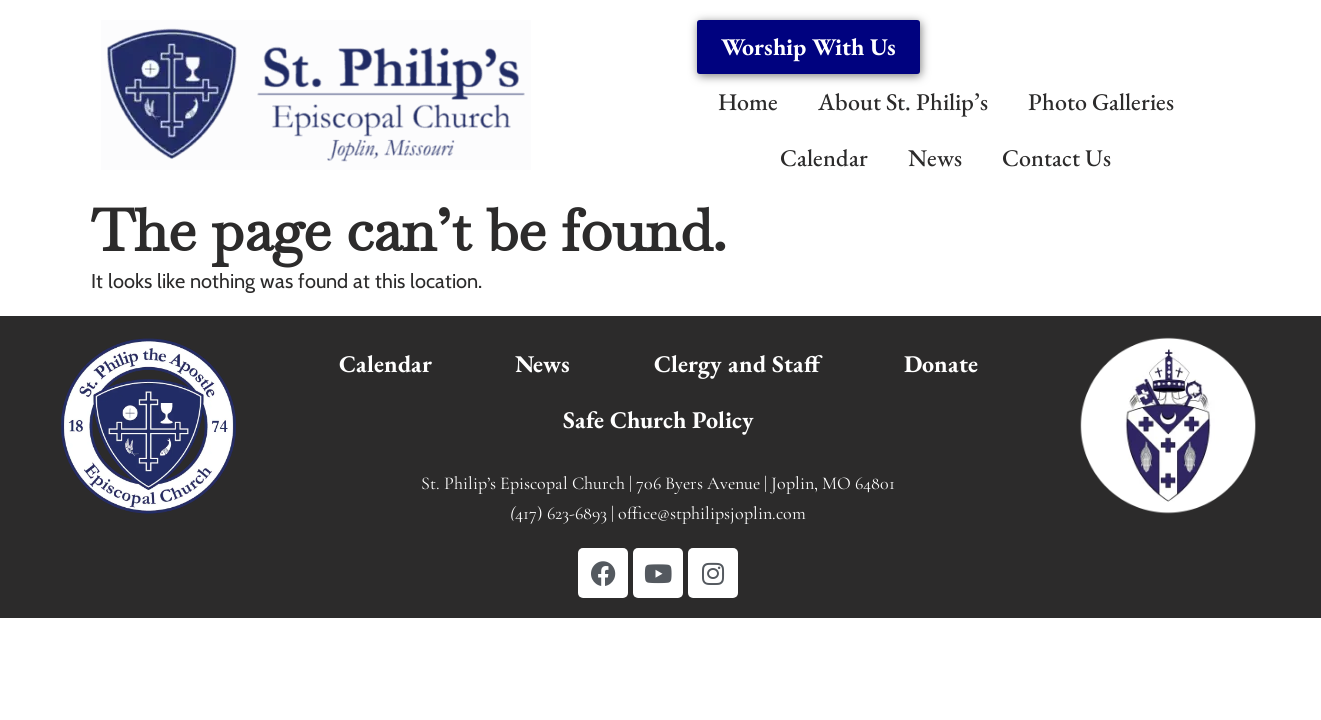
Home (748, 101)
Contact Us (1056, 157)
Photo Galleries (1101, 101)
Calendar (824, 157)
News (935, 157)
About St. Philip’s (903, 101)
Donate (941, 363)
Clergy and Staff (737, 363)
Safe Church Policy (658, 419)
